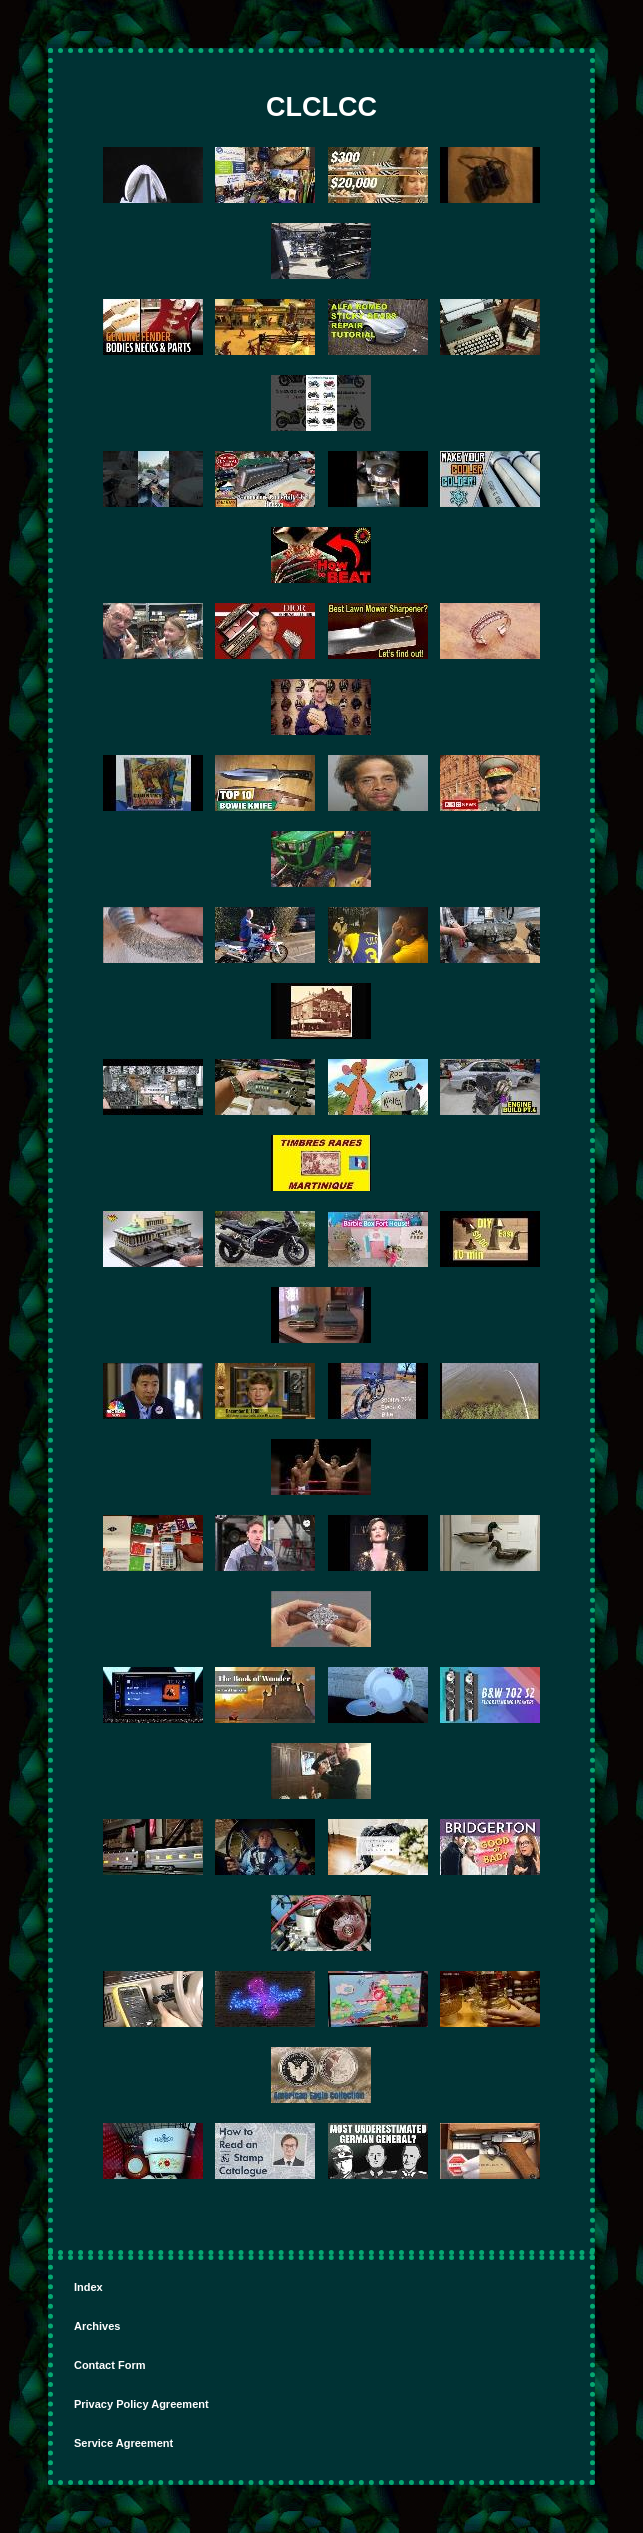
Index (88, 2287)
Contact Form (110, 2365)
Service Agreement (123, 2443)
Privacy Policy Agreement (141, 2404)
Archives (97, 2326)
